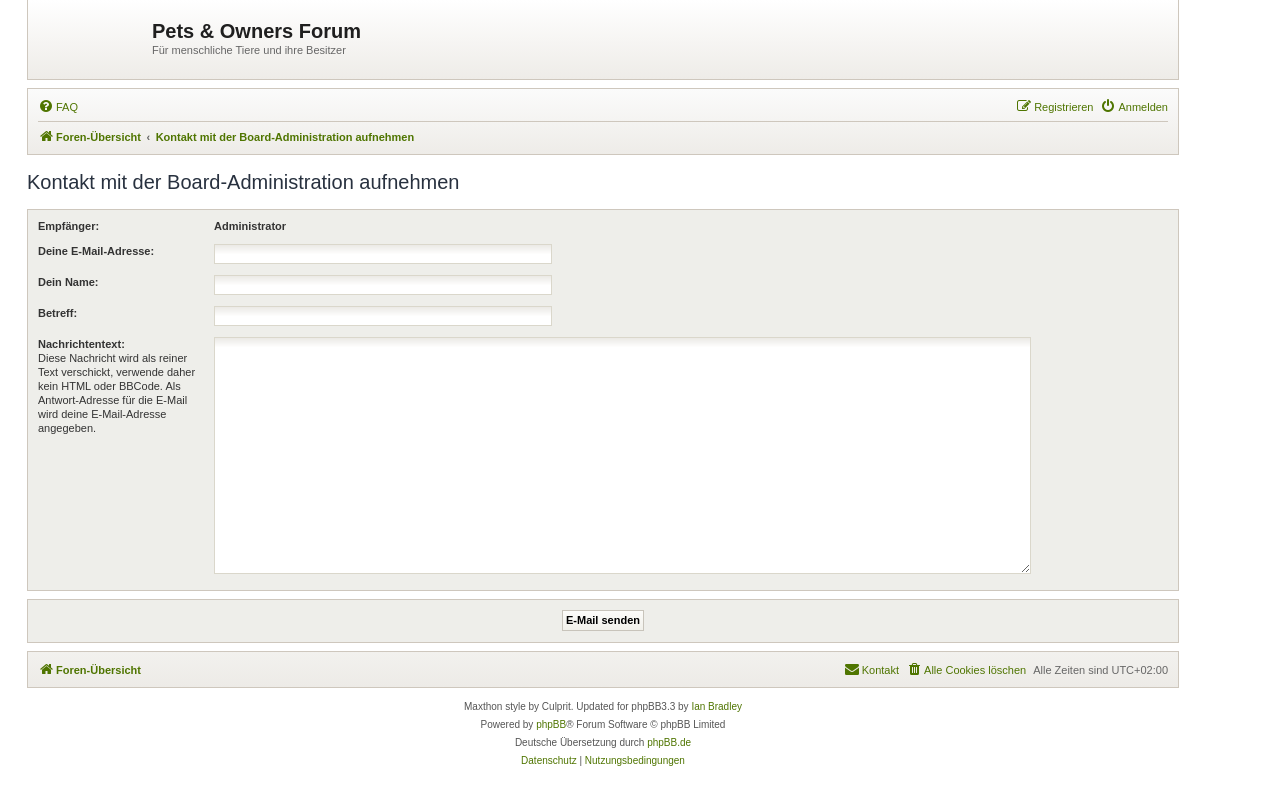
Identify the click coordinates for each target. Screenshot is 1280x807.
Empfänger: (68, 226)
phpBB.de (669, 742)
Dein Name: (68, 282)
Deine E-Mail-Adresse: (96, 251)
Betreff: (57, 313)
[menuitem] (58, 107)
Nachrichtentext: (81, 344)
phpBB (551, 724)
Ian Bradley (716, 706)
